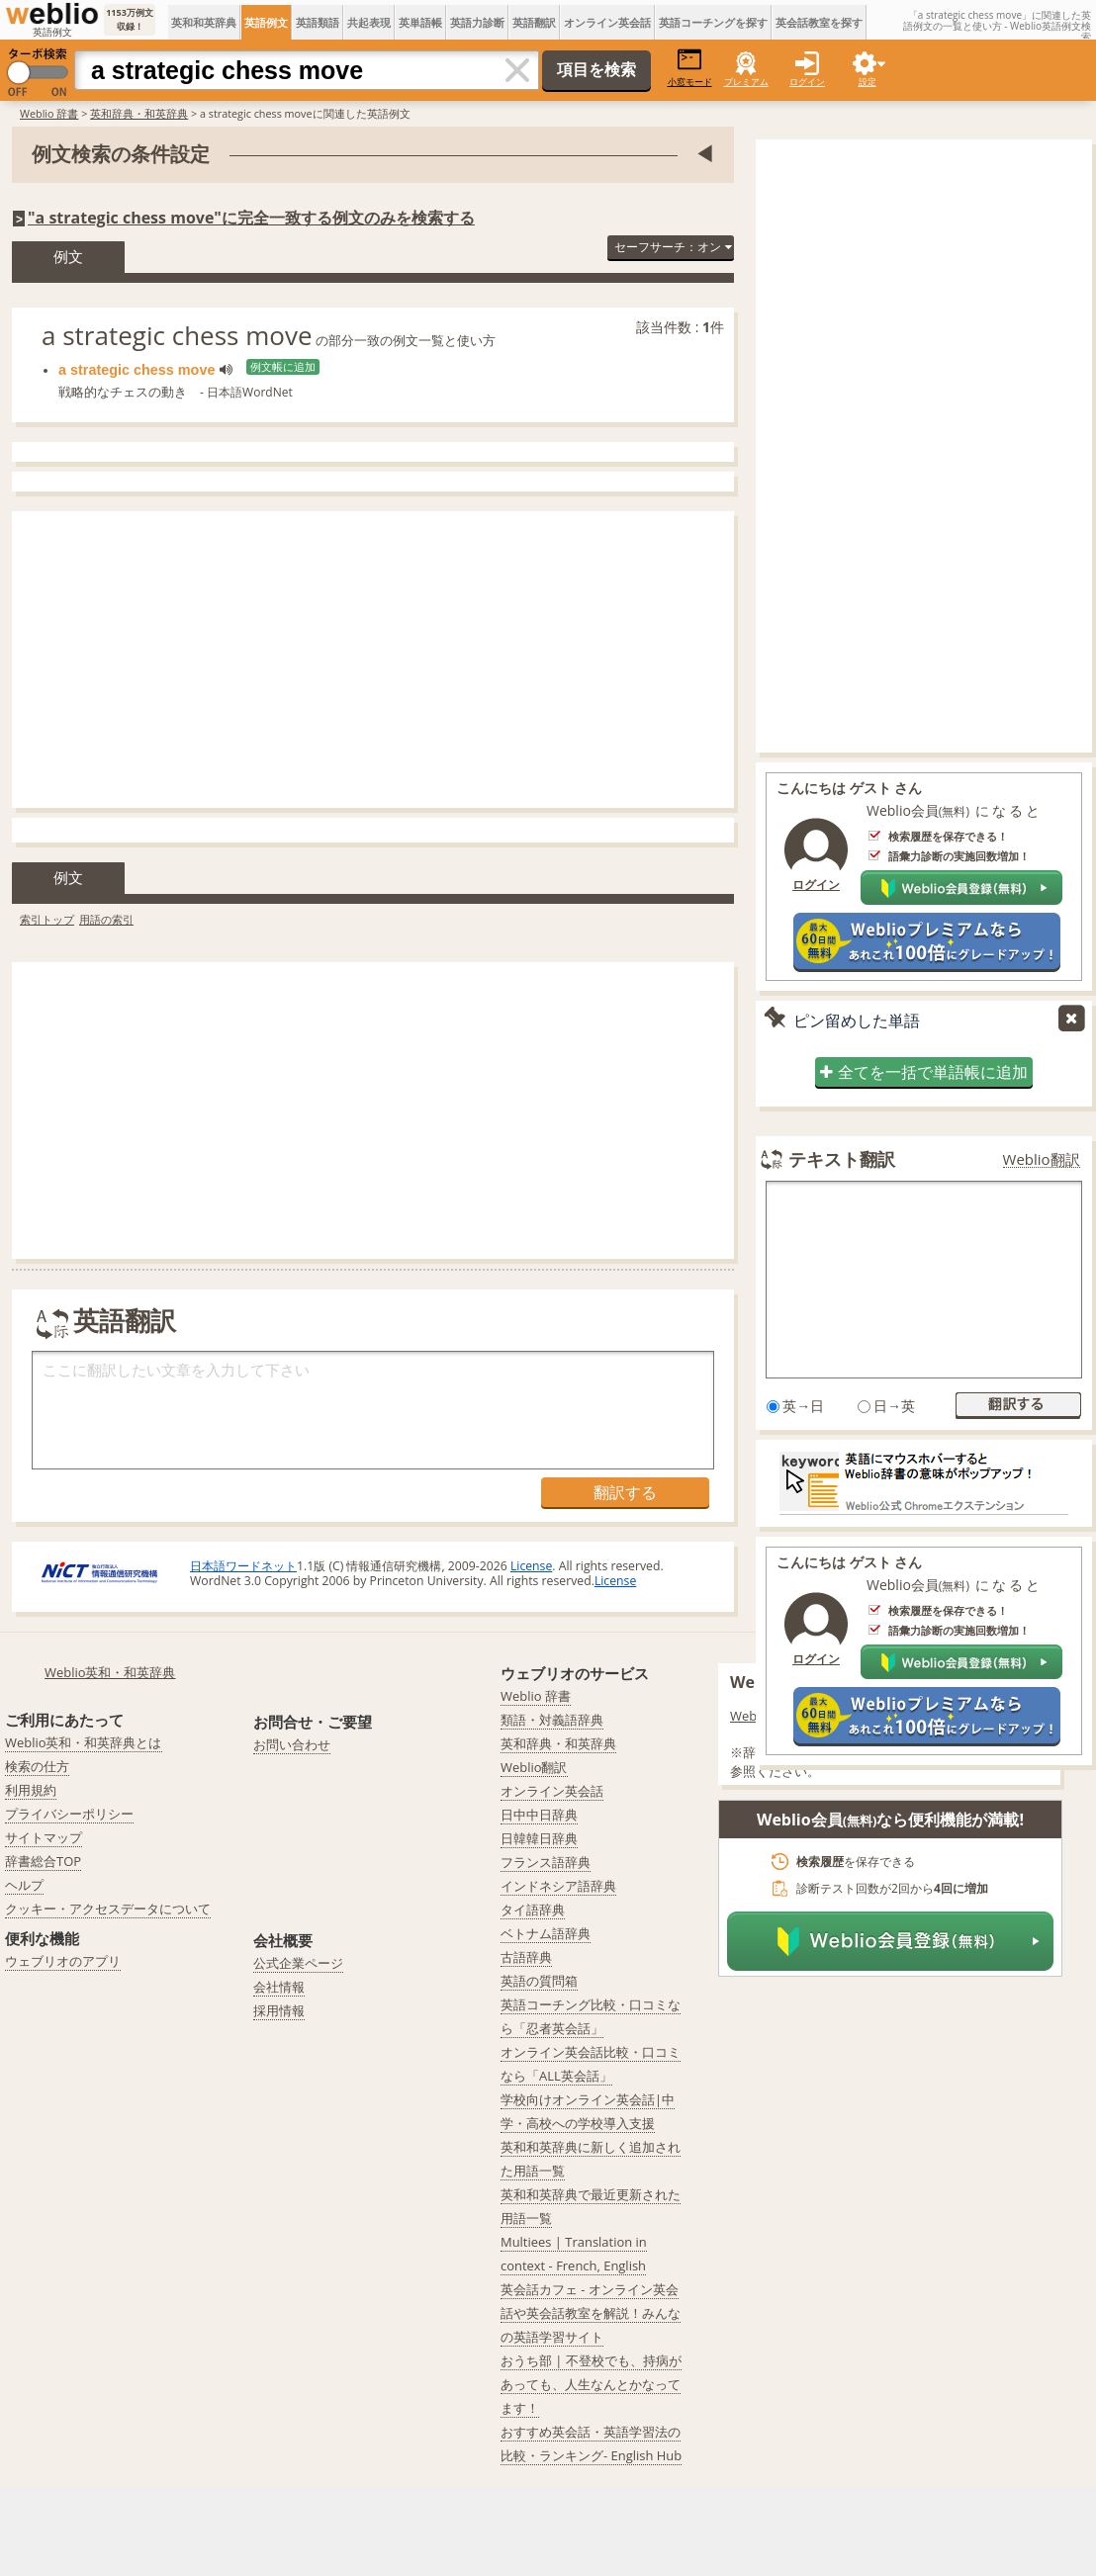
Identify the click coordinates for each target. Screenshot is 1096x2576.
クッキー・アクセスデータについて (108, 1908)
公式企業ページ (298, 1963)
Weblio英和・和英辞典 (110, 1672)
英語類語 (317, 22)
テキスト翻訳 (841, 1159)
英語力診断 (477, 22)
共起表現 (369, 22)
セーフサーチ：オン (672, 246)
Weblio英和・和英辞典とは (83, 1742)
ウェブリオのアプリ (63, 1961)
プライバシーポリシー (69, 1813)
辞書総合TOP (43, 1861)
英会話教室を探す (819, 22)
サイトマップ (43, 1837)
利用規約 (30, 1790)
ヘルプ (24, 1885)
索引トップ (47, 919)
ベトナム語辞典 (546, 1933)
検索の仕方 (37, 1766)
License (531, 1565)
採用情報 (279, 2010)
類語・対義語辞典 (552, 1720)
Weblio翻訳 (1041, 1159)
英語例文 (266, 22)
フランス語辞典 (546, 1862)
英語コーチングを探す (713, 22)
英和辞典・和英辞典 (139, 113)
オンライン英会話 (607, 22)
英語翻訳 (534, 22)
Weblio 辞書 (49, 113)
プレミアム (746, 81)
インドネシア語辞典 (558, 1886)
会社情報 (279, 1987)
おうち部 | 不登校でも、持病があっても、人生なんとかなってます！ (591, 2384)
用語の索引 (106, 919)
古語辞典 (526, 1957)
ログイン (807, 81)
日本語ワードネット (243, 1565)
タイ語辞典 (533, 1909)
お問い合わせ (291, 1744)
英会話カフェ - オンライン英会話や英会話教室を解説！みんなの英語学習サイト (591, 2313)
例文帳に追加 (283, 367)
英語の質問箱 (539, 1981)
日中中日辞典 (539, 1814)
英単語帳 (420, 22)
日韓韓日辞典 (539, 1838)
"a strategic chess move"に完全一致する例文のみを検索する (251, 217)
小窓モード (690, 67)
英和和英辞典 (203, 22)
